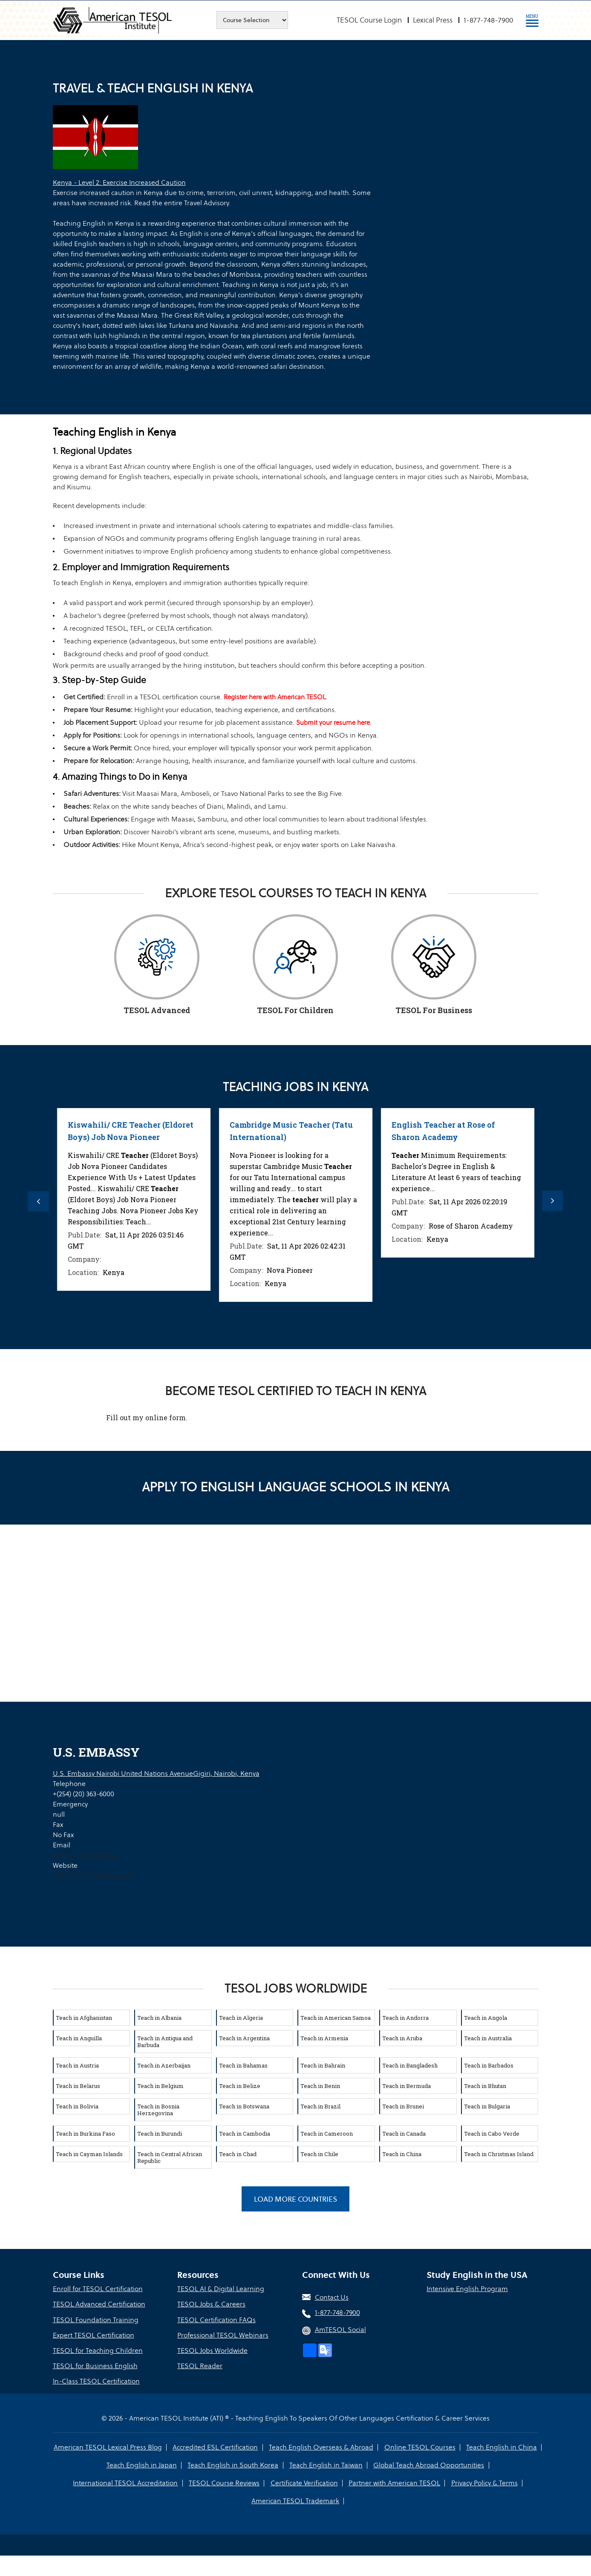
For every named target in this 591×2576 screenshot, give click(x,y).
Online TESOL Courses (419, 2445)
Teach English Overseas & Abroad (321, 2445)
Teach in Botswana (244, 2105)
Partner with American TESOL (394, 2481)
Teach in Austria (77, 2064)
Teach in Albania (159, 2016)
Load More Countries (295, 2198)
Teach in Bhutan (485, 2084)
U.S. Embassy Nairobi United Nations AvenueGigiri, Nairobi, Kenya (156, 1772)
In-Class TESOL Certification (96, 2380)
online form (165, 1416)
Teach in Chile (319, 2153)
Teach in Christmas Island (498, 2153)
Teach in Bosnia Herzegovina (158, 2108)
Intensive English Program (467, 2288)
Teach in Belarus (78, 2084)
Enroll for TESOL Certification (98, 2288)
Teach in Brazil (320, 2105)
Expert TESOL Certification (93, 2334)
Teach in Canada (404, 2132)
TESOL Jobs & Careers (211, 2303)
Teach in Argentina (244, 2037)
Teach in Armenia (324, 2037)
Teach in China (401, 2153)
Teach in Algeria (241, 2016)
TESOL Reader (199, 2364)
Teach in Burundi (159, 2132)
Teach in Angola (485, 2016)
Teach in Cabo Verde (491, 2132)
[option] (87, 1210)
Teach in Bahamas (243, 2064)
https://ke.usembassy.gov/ (93, 1874)
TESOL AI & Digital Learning (220, 2288)
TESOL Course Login (369, 20)
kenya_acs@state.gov (85, 1854)
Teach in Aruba (402, 2037)
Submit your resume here (333, 722)
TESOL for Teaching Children (98, 2349)
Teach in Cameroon (326, 2132)
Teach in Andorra (405, 2016)
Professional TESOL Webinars (222, 2334)
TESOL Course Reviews (224, 2481)
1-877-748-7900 (488, 20)
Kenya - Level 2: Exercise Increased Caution (119, 182)
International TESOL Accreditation (126, 2481)
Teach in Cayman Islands (89, 2153)
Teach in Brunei (403, 2105)
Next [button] (553, 1201)
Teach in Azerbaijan (163, 2064)
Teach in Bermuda (406, 2084)
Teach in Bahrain (322, 2064)
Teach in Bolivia (77, 2105)
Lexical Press (433, 20)
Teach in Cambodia (244, 2132)
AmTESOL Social (340, 2329)
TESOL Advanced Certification (99, 2303)
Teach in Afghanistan (84, 2016)
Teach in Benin (320, 2084)
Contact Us (332, 2296)
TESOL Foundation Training (95, 2318)
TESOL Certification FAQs (216, 2318)
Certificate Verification (304, 2481)
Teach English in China (501, 2445)
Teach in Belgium (160, 2084)
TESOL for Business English (95, 2364)
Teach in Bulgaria (487, 2105)
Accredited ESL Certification (215, 2445)
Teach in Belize (239, 2084)
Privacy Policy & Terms (484, 2481)
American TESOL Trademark (295, 2499)
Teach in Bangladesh (410, 2064)
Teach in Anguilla (79, 2037)
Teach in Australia (488, 2037)
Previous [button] (38, 1201)
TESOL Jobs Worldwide (212, 2349)
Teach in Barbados (488, 2064)
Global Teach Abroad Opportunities (428, 2463)
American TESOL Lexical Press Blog (108, 2445)
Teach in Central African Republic (169, 2156)
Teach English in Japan (142, 2463)
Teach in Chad (238, 2153)
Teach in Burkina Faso (85, 2132)
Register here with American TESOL (275, 696)
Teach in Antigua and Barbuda (165, 2040)
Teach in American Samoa (335, 2016)
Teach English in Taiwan (326, 2463)
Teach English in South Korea (233, 2463)
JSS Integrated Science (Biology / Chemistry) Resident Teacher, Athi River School (86, 1137)
